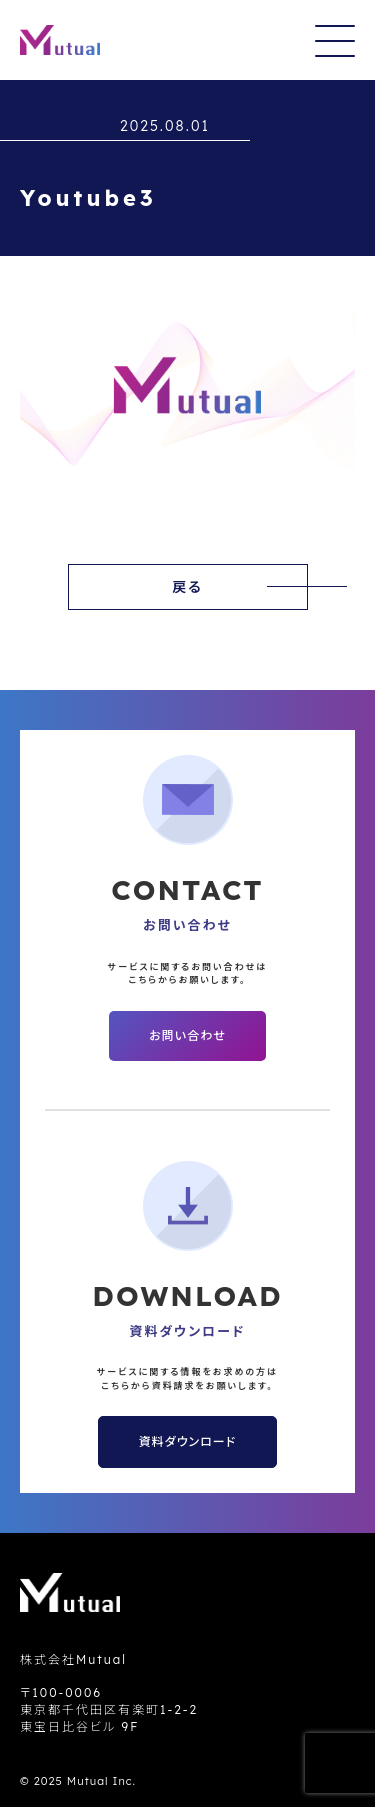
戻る (187, 587)
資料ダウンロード (187, 1441)
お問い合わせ (187, 1035)
